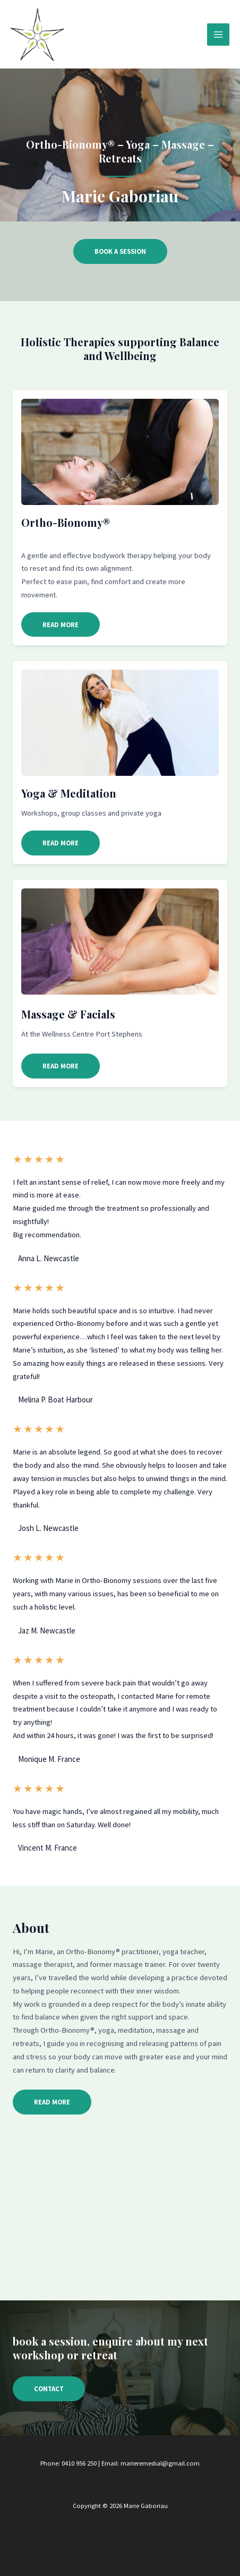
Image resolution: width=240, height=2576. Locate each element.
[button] (60, 624)
